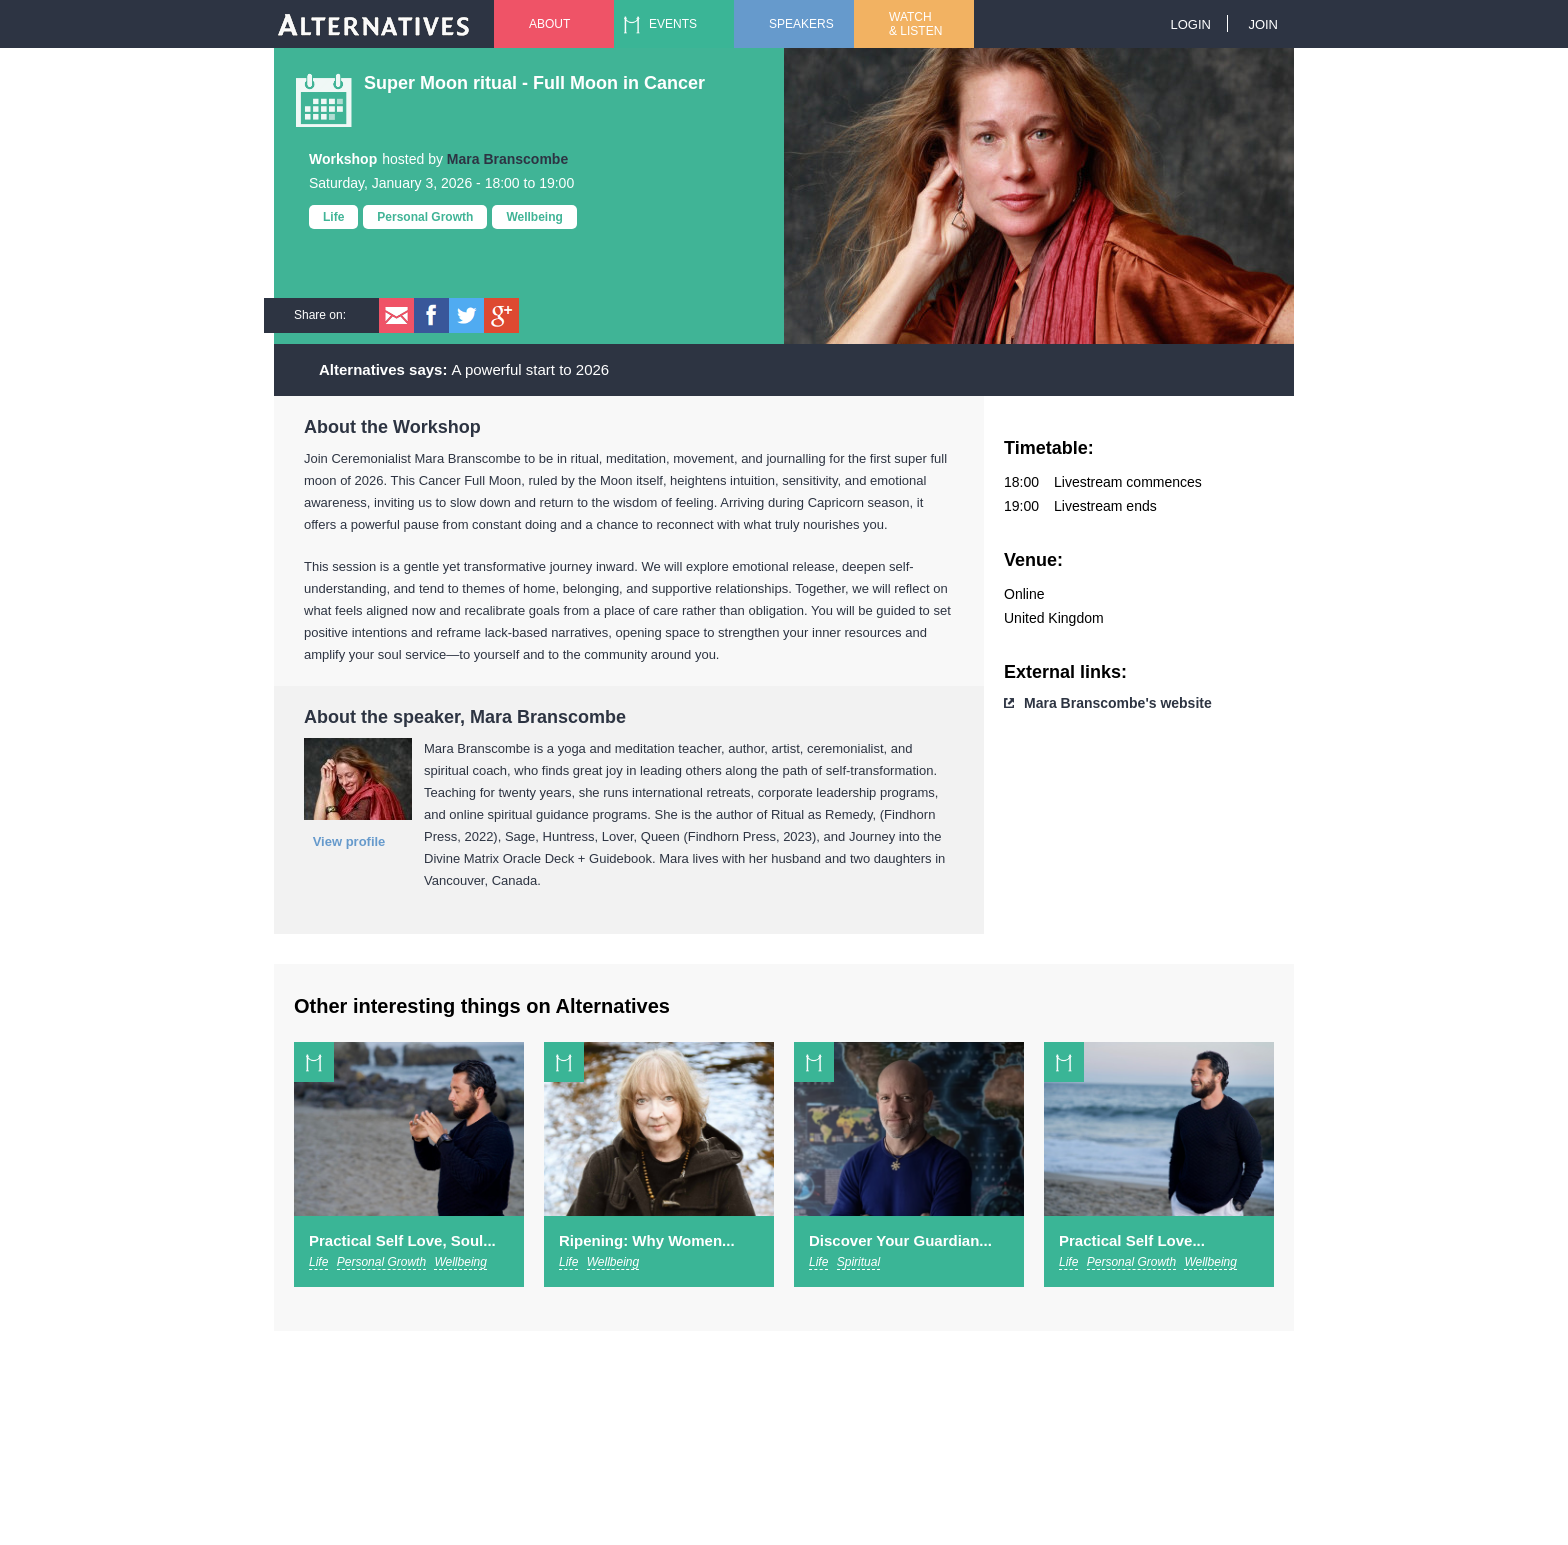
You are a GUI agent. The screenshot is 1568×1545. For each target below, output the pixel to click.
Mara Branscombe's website (1118, 703)
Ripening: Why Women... (647, 1240)
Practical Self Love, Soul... (402, 1240)
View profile (349, 841)
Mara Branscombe (507, 159)
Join (1263, 24)
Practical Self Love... (1132, 1240)
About (549, 24)
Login (1190, 24)
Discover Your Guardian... (900, 1240)
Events (673, 24)
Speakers (801, 24)
